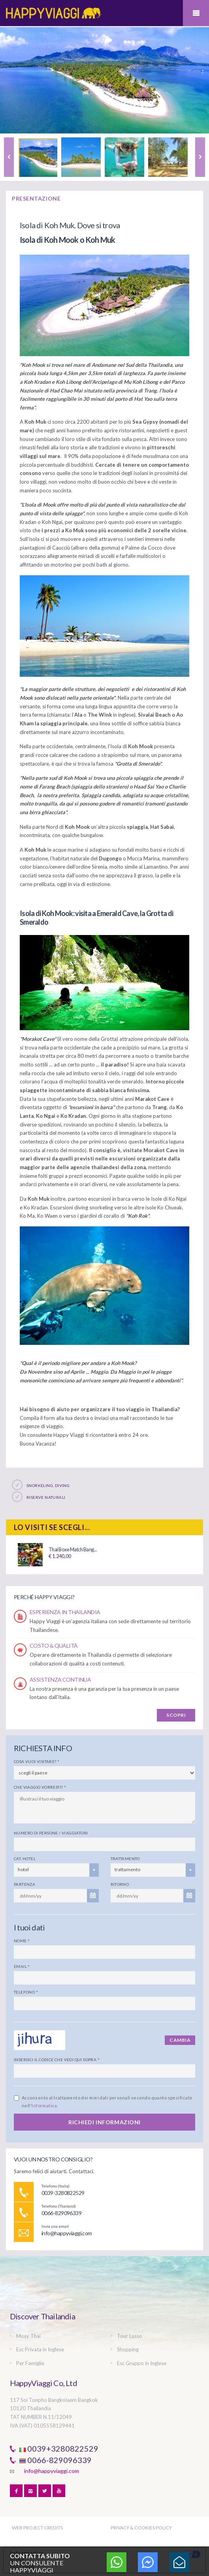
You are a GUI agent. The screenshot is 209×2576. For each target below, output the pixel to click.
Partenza (24, 1884)
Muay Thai (28, 2336)
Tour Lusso (129, 2336)
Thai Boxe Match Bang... (73, 1549)
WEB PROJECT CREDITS (37, 2528)
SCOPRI (176, 1715)
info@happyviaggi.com (51, 2470)
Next (200, 157)
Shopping (128, 2349)
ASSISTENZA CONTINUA (60, 1679)
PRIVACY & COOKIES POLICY (141, 2528)
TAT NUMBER (26, 2417)
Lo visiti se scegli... (52, 1527)
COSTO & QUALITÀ (54, 1645)
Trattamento (125, 1858)
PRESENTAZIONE (36, 198)
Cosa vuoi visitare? (36, 1761)
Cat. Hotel (25, 1858)
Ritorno (120, 1884)
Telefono (26, 1992)
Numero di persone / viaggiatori (51, 1833)
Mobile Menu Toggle (196, 13)
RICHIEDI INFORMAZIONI (104, 2122)
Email (22, 1966)
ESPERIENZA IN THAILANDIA (65, 1612)
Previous (9, 157)
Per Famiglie (30, 2363)
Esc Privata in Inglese (40, 2349)
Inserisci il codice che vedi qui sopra (57, 2059)
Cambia (179, 2040)
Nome (22, 1940)
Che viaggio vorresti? (40, 1787)
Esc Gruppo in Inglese (141, 2363)
